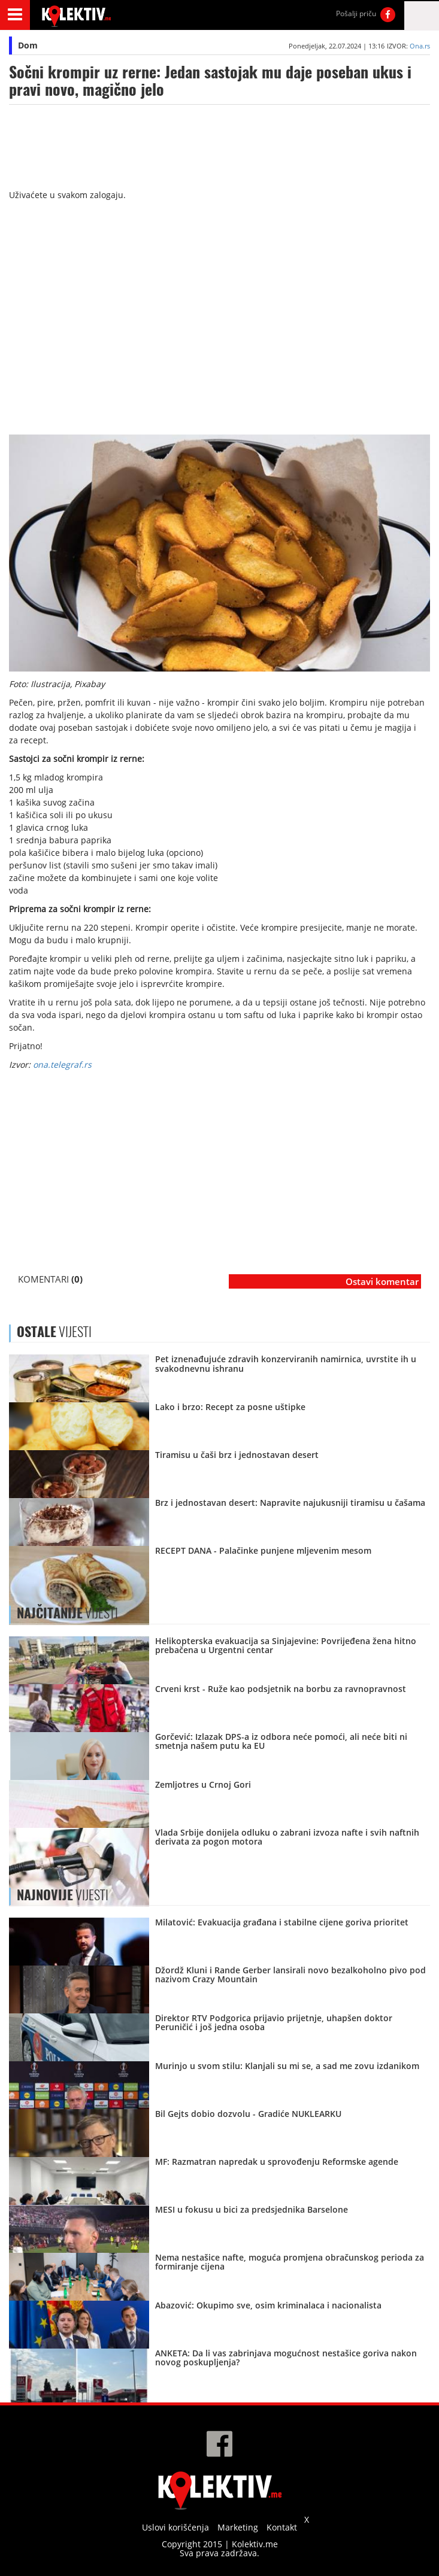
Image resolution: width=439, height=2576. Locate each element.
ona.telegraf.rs (62, 1064)
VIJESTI (67, 1613)
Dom (28, 45)
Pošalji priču (356, 13)
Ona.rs (420, 45)
